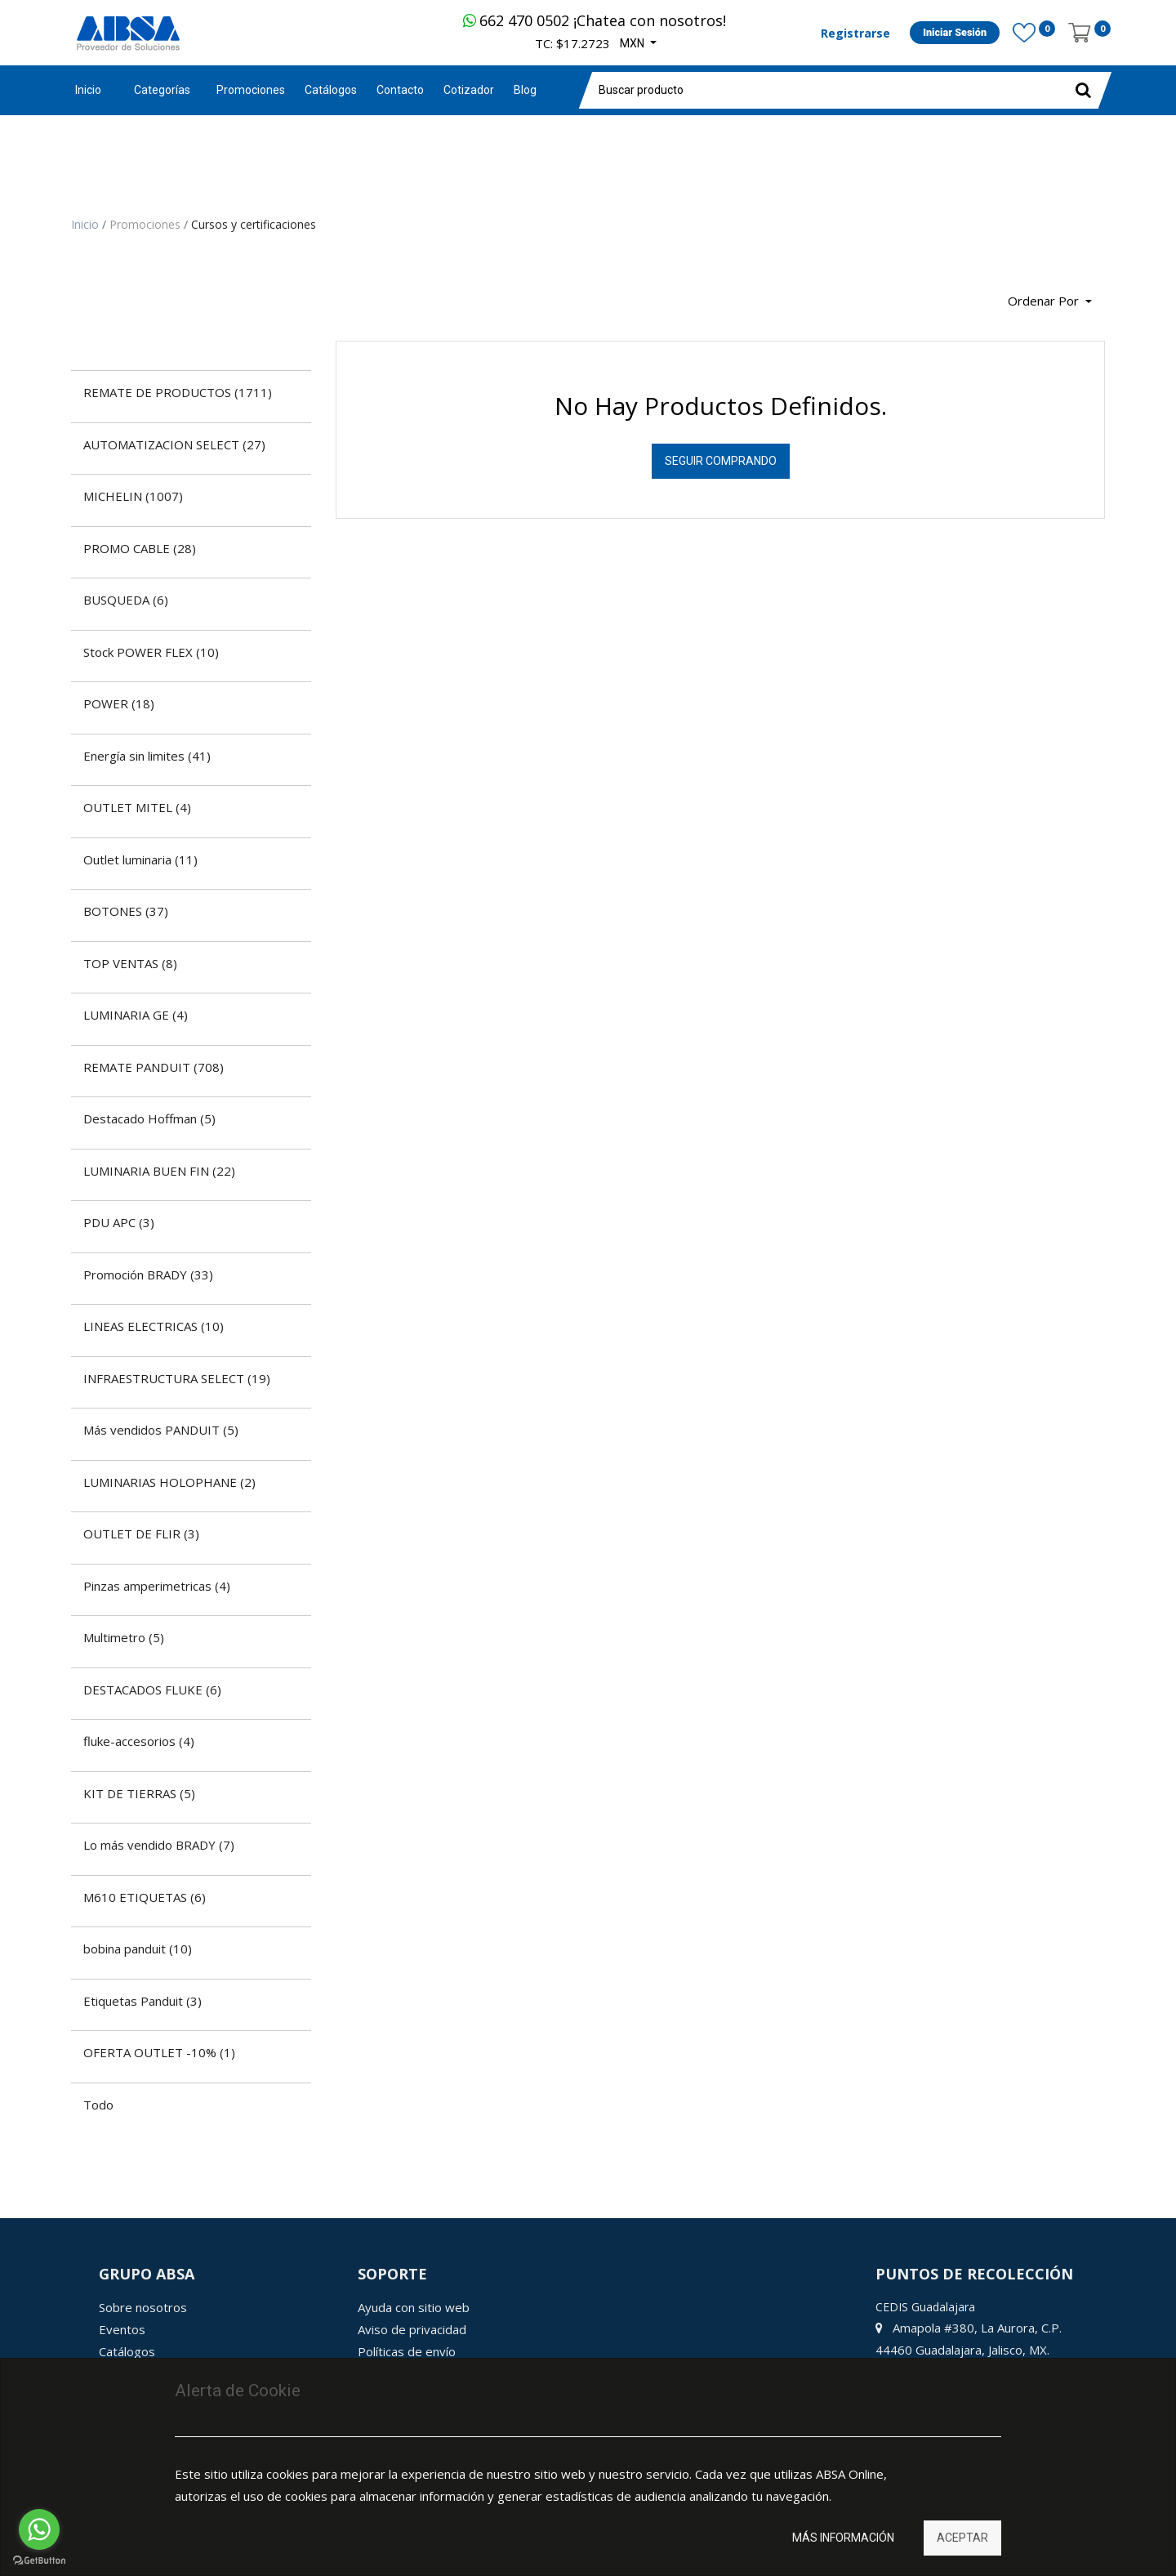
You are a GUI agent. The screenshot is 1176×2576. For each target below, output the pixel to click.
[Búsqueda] (83, 295)
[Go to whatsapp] (39, 2529)
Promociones (146, 224)
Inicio (88, 89)
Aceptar (962, 2537)
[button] (1050, 301)
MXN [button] (633, 43)
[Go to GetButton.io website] (39, 2560)
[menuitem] (251, 90)
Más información (843, 2537)
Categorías (162, 89)
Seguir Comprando (721, 460)
